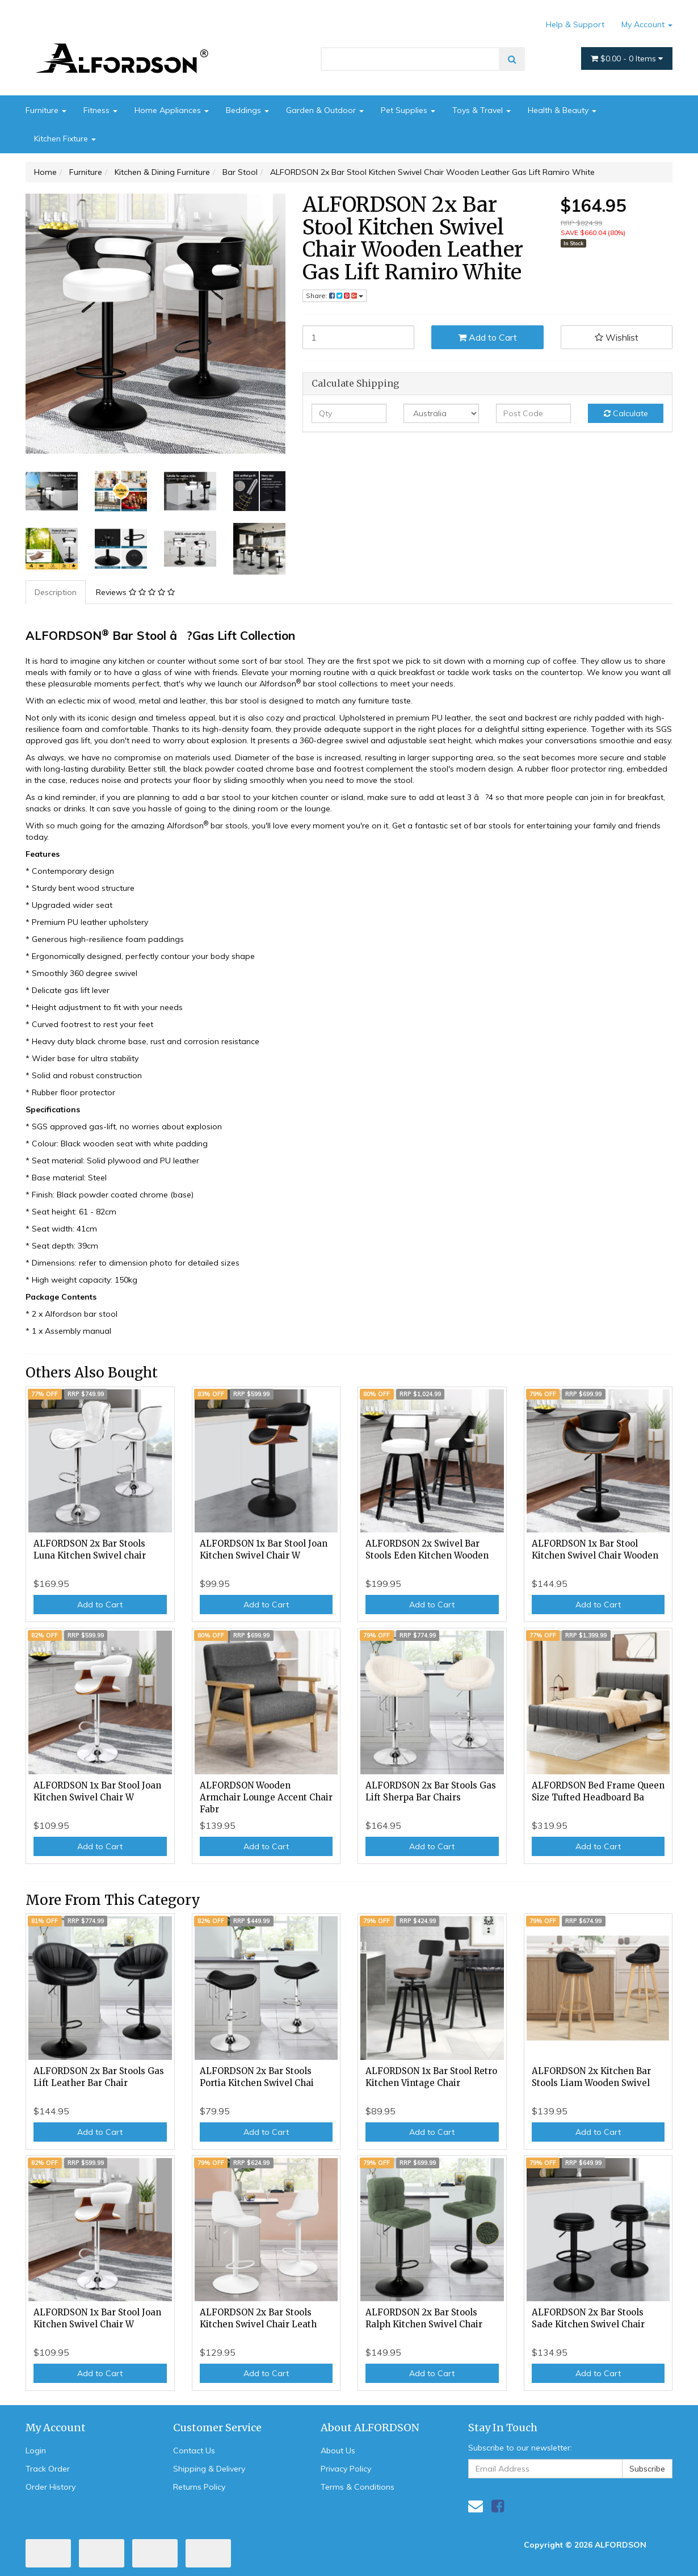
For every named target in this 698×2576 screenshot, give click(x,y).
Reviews (135, 592)
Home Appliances (171, 110)
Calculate (626, 413)
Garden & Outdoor (325, 110)
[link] (497, 2506)
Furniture (46, 110)
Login (36, 2450)
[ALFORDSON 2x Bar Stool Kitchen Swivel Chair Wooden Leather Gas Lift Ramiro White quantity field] (358, 337)
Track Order (48, 2469)
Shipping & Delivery (209, 2469)
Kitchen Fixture (65, 138)
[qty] (349, 413)
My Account (646, 24)
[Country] (441, 413)
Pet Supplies (408, 110)
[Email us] (475, 2506)
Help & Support (575, 24)
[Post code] (533, 413)
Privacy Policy (346, 2469)
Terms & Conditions (357, 2487)
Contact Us (194, 2450)
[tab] (56, 592)
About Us (338, 2450)
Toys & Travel (481, 110)
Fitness (100, 110)
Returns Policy (199, 2487)
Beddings (247, 110)
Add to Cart (487, 337)
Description (56, 592)
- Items (627, 58)
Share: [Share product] (334, 295)
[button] (617, 337)
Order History (50, 2487)
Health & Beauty (562, 110)
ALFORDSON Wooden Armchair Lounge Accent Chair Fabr (266, 1797)
